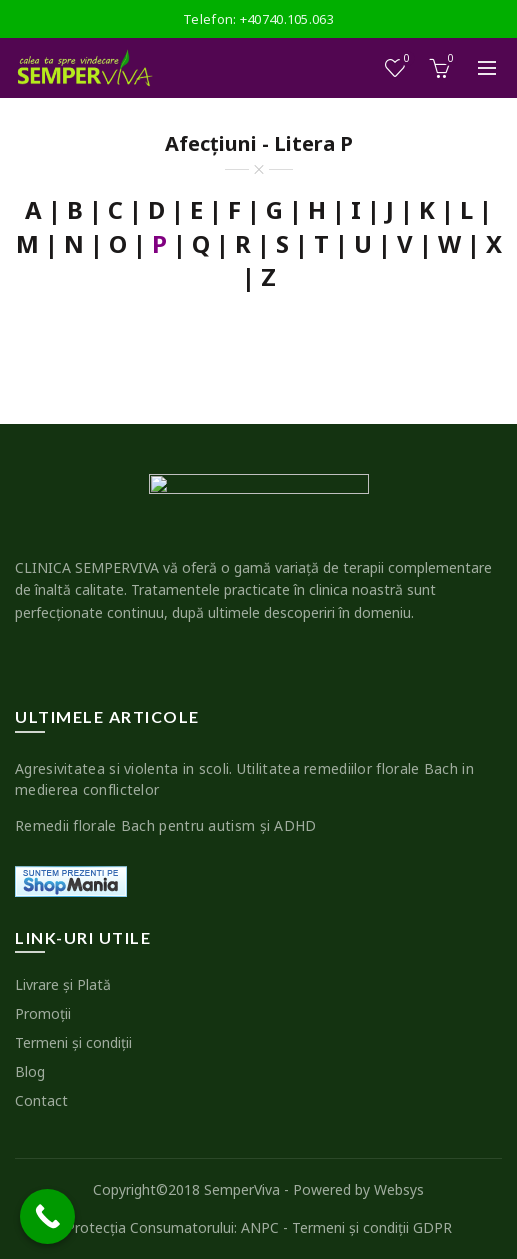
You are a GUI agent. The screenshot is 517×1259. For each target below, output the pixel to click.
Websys (399, 1189)
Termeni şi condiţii (73, 1042)
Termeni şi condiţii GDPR (372, 1227)
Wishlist (405, 59)
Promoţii (43, 1013)
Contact (41, 1100)
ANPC (260, 1227)
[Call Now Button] (47, 1216)
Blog (30, 1071)
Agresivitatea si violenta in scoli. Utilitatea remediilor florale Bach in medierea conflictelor (244, 779)
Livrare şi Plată (63, 984)
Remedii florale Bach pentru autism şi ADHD (166, 825)
